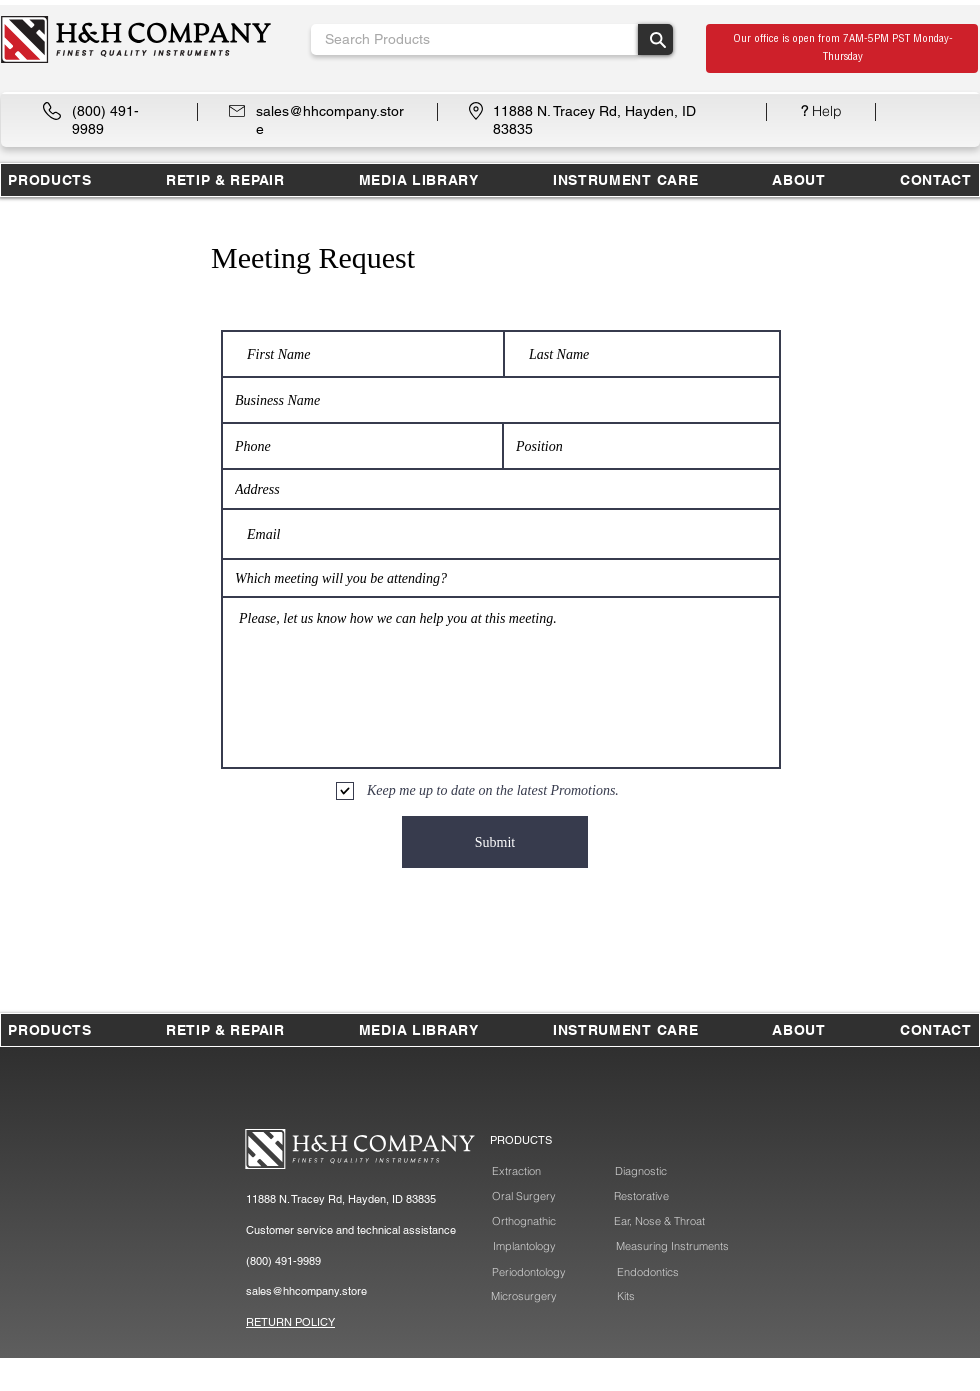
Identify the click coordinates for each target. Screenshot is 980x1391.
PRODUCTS (521, 1140)
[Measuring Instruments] (672, 1246)
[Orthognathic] (523, 1221)
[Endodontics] (647, 1272)
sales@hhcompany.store (306, 1291)
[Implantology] (524, 1246)
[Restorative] (641, 1196)
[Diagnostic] (640, 1171)
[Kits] (627, 1296)
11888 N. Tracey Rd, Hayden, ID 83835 (341, 1199)
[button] (225, 180)
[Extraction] (516, 1171)
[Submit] (495, 842)
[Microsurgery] (523, 1296)
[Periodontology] (528, 1272)
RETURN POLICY (290, 1322)
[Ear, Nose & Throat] (659, 1221)
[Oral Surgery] (523, 1196)
